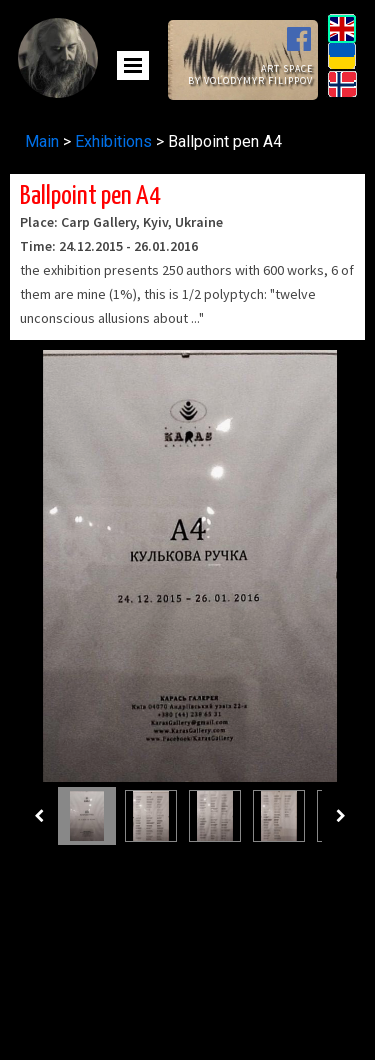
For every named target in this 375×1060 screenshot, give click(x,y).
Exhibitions (113, 141)
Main (44, 141)
